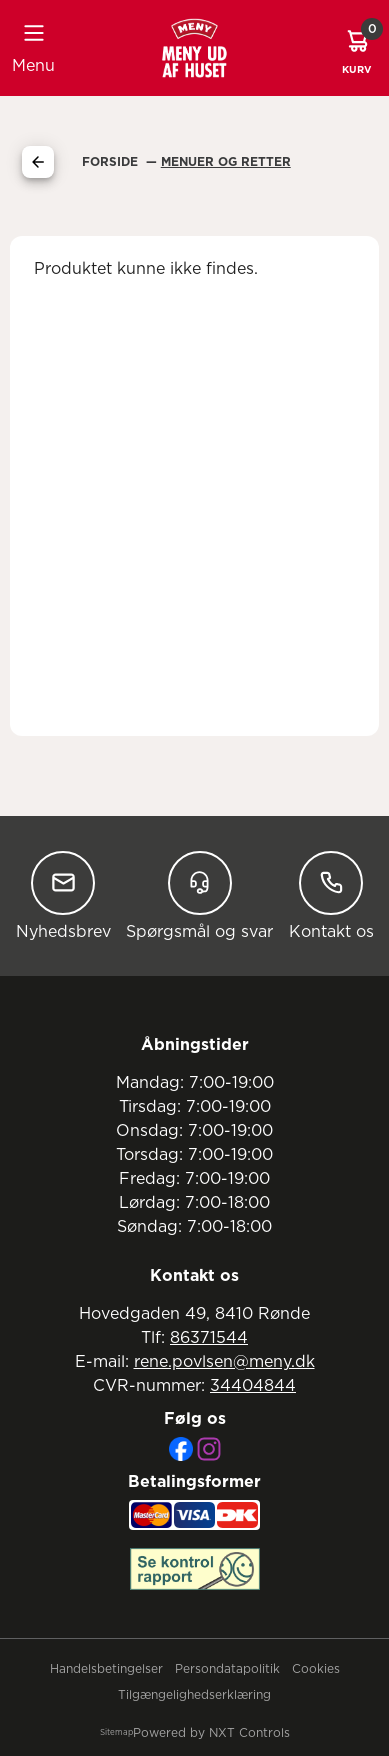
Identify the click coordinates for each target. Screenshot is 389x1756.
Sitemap (116, 1733)
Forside (112, 162)
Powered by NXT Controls (211, 1733)
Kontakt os (331, 895)
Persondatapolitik (227, 1669)
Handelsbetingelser (106, 1669)
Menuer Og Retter (226, 162)
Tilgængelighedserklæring (194, 1695)
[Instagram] (209, 1449)
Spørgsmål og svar (199, 895)
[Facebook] (181, 1449)
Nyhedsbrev (63, 895)
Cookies (316, 1669)
